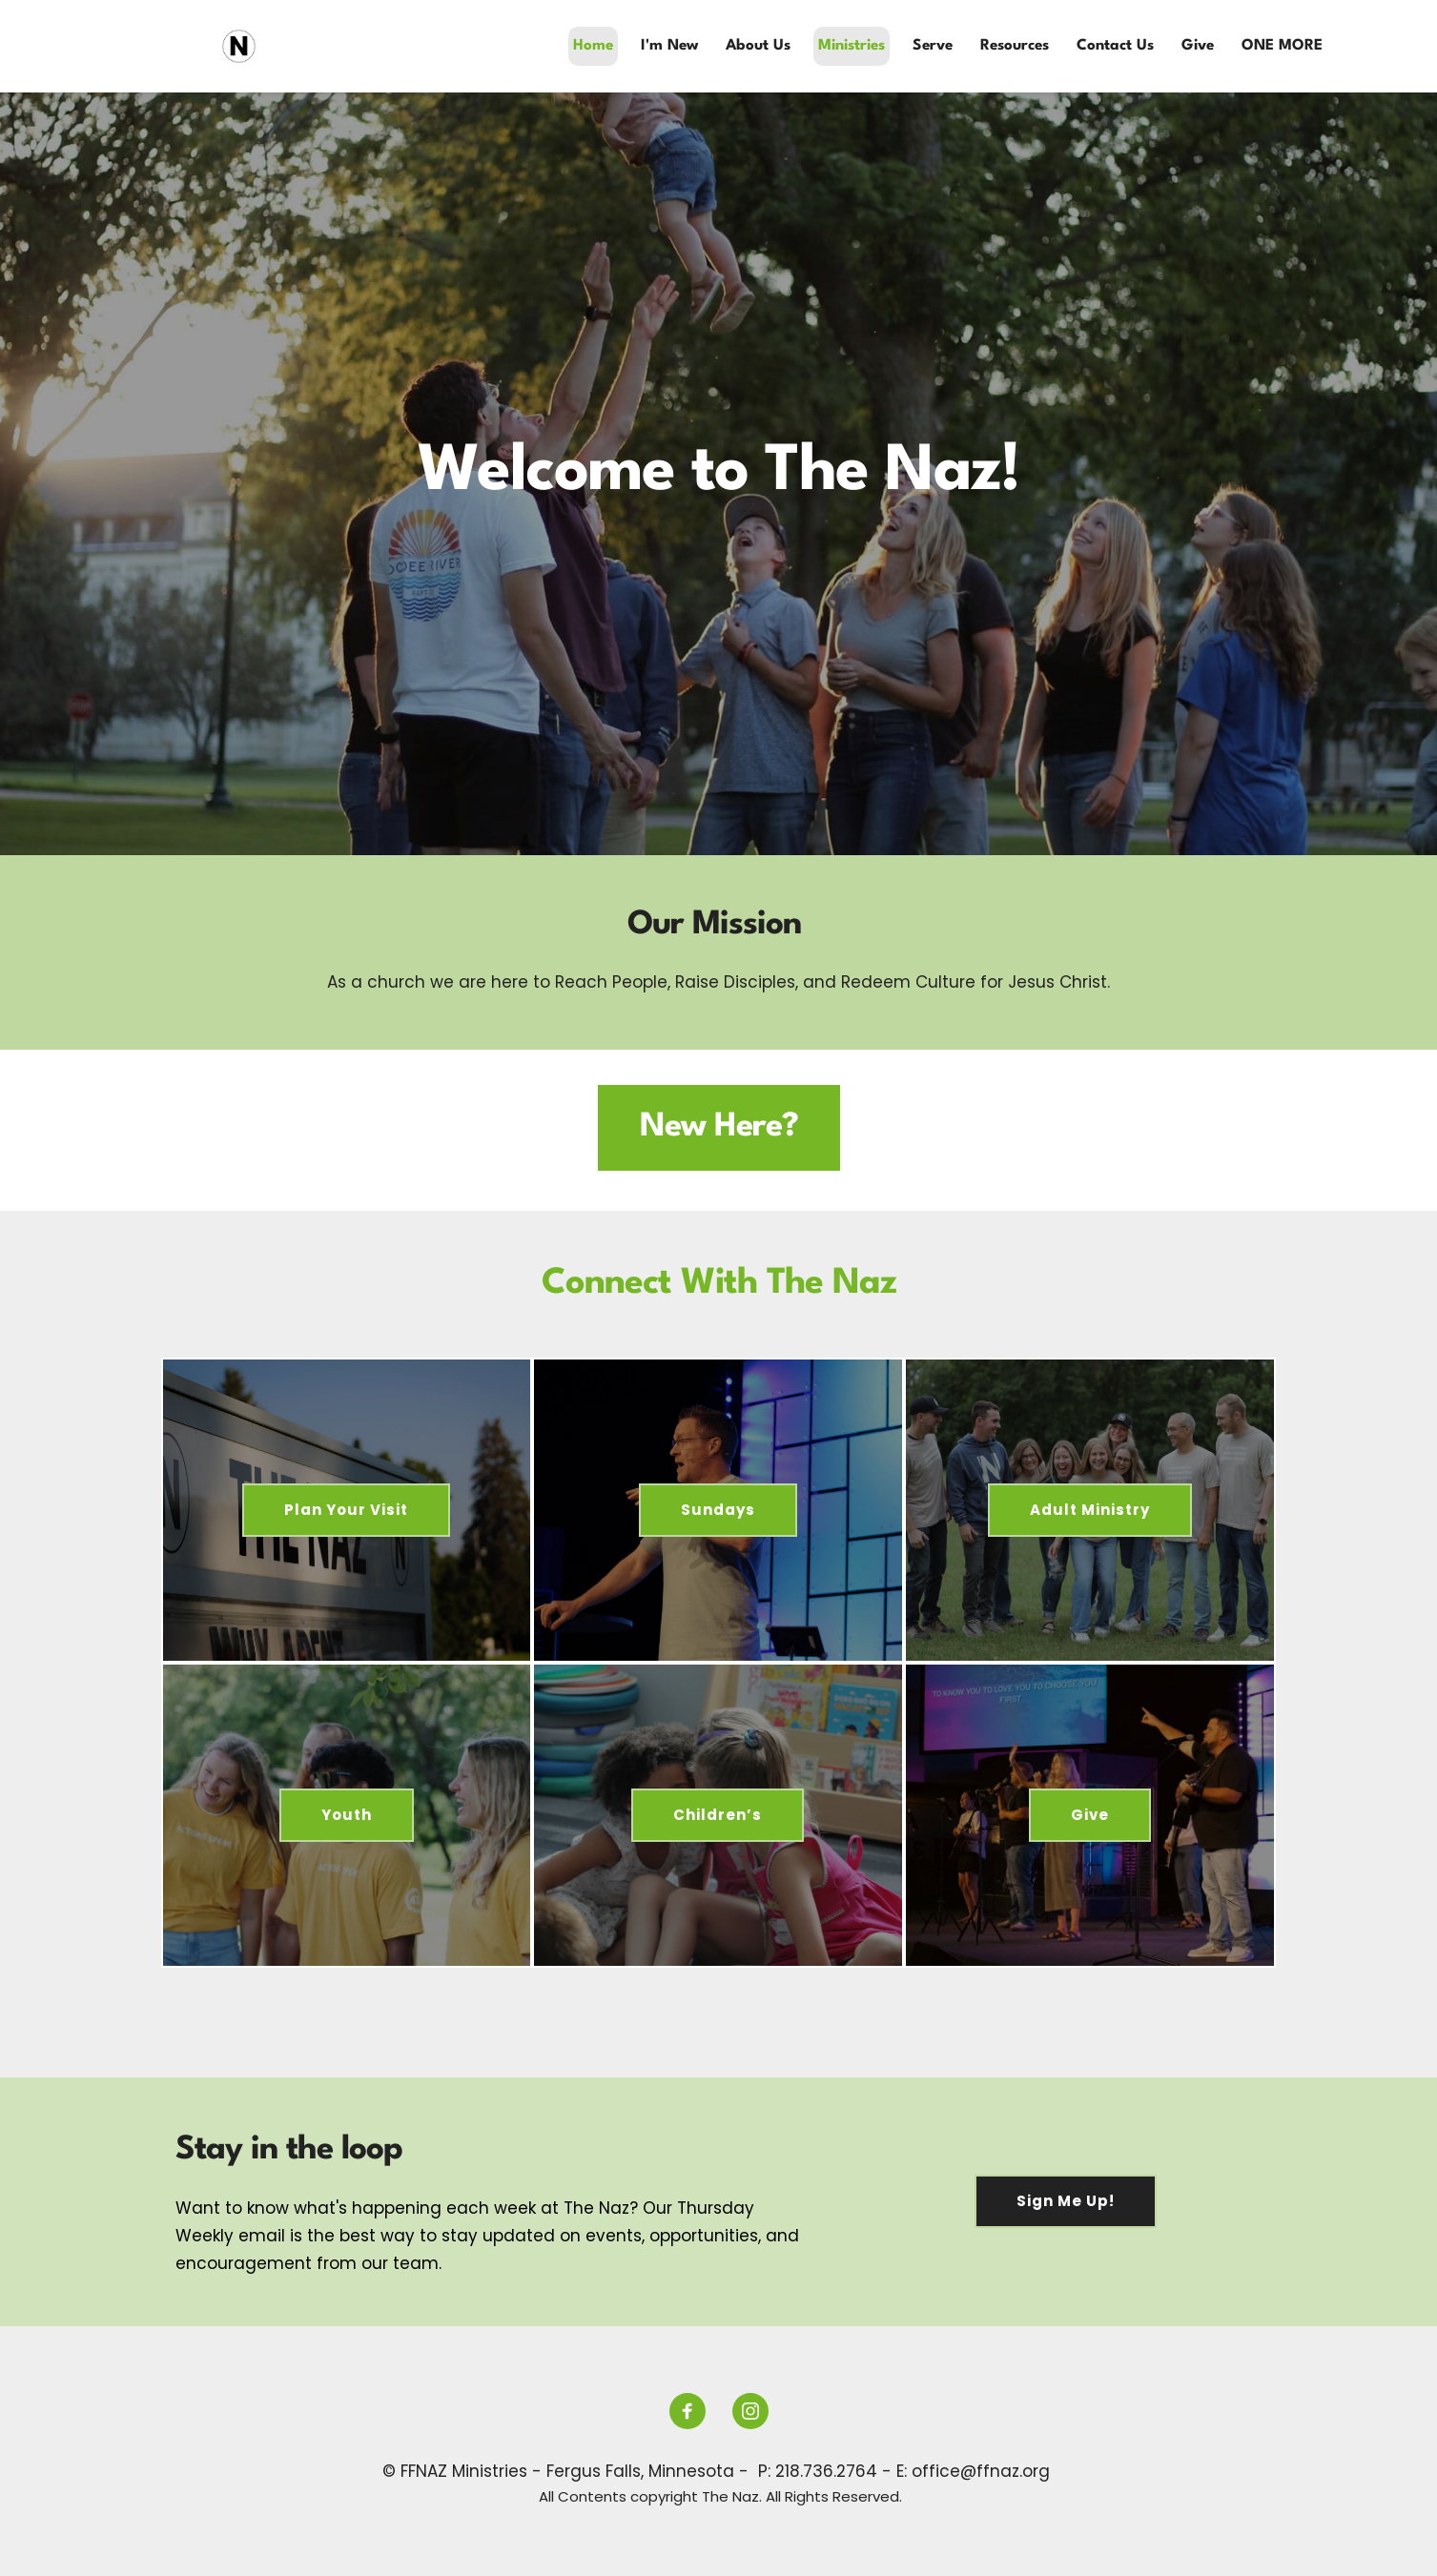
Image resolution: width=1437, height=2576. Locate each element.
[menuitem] (593, 46)
